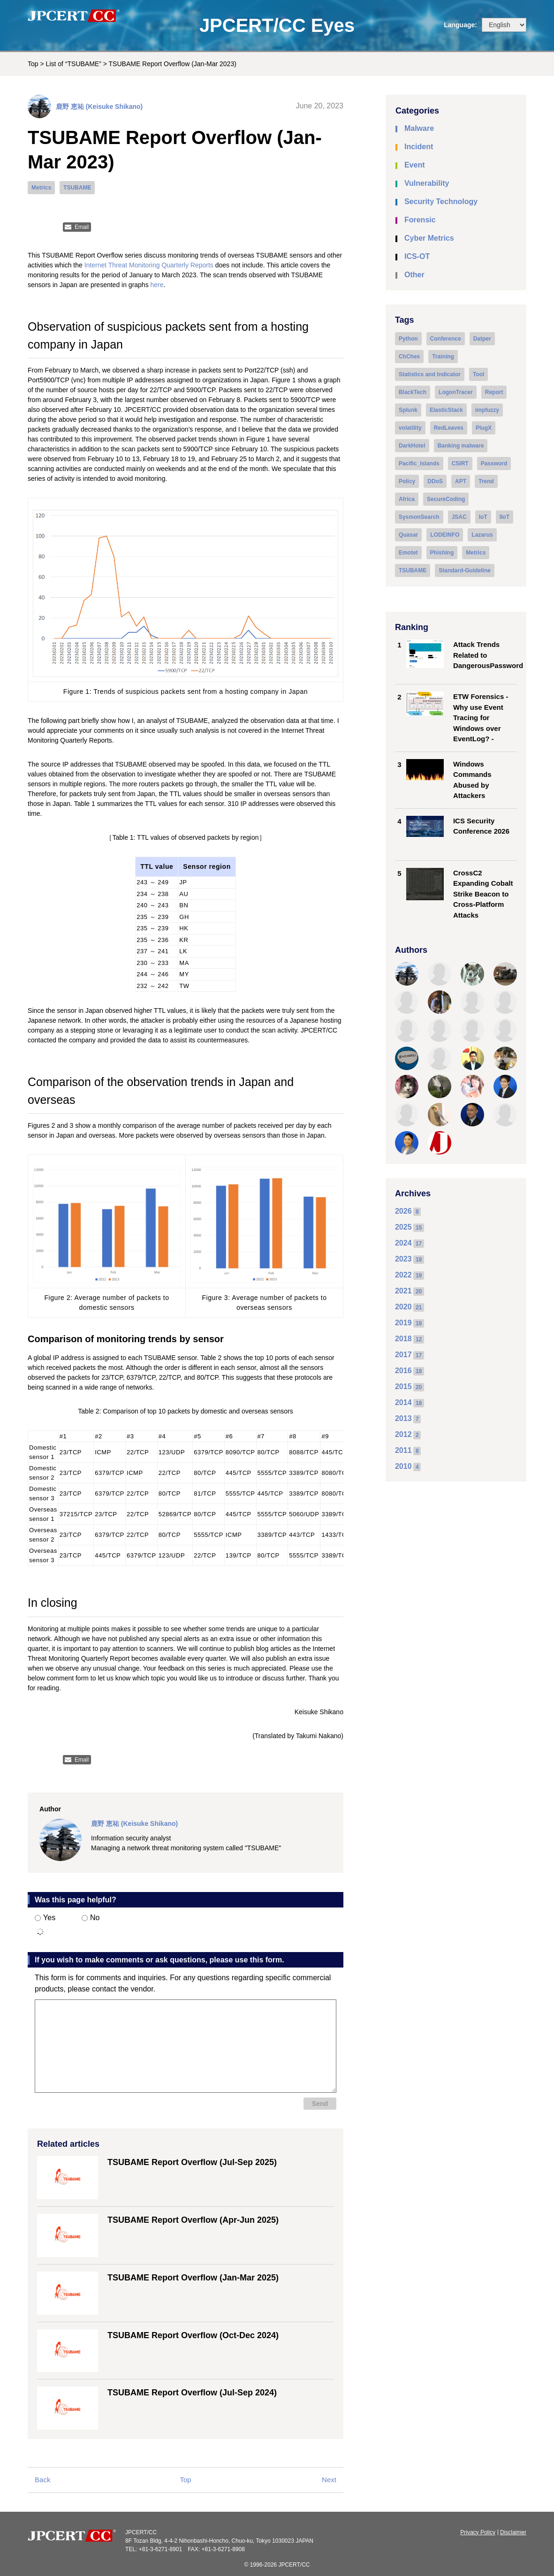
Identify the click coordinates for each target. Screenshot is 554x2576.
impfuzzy (487, 410)
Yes (45, 1918)
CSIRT (460, 463)
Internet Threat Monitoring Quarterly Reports (148, 265)
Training (443, 356)
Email (82, 227)
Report (494, 392)
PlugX (484, 428)
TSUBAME (77, 187)
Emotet (408, 552)
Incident (418, 147)
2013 (403, 1418)
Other (414, 275)
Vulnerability (426, 183)
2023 (403, 1259)
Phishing (442, 552)
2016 (403, 1371)
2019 (403, 1323)
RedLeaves (448, 428)
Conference (445, 338)
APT (460, 481)
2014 (403, 1402)
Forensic (420, 220)
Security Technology (441, 201)
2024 (403, 1243)
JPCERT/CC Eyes (277, 25)
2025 (403, 1227)
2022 (403, 1275)
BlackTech (412, 392)
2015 (403, 1387)
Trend (486, 481)
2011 (403, 1450)
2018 (403, 1339)
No (90, 1918)
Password (494, 463)
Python (408, 338)
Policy (407, 481)
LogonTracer (456, 392)
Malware (419, 128)
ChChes (409, 356)
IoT (483, 517)
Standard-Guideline (465, 570)
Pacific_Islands (419, 463)
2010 (403, 1466)
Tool (478, 374)
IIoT (504, 517)
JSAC (459, 517)
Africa (407, 499)
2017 (403, 1355)
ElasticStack (446, 410)
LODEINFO (444, 535)
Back (42, 2480)
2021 (403, 1291)
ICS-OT (417, 256)
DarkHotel (412, 445)
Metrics (41, 187)
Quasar (408, 535)
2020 (403, 1307)
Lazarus (482, 535)
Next (329, 2480)
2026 (403, 1211)
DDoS (435, 481)
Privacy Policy (477, 2532)
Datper (482, 338)
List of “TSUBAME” (73, 64)
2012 (403, 1434)
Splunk (408, 410)
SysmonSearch (419, 517)
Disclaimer (513, 2532)
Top (33, 64)
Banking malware (461, 445)
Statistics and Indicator (430, 374)
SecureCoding (446, 499)
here (157, 285)
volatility (410, 428)
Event (414, 165)
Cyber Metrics (429, 238)
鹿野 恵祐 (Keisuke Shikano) (99, 106)
